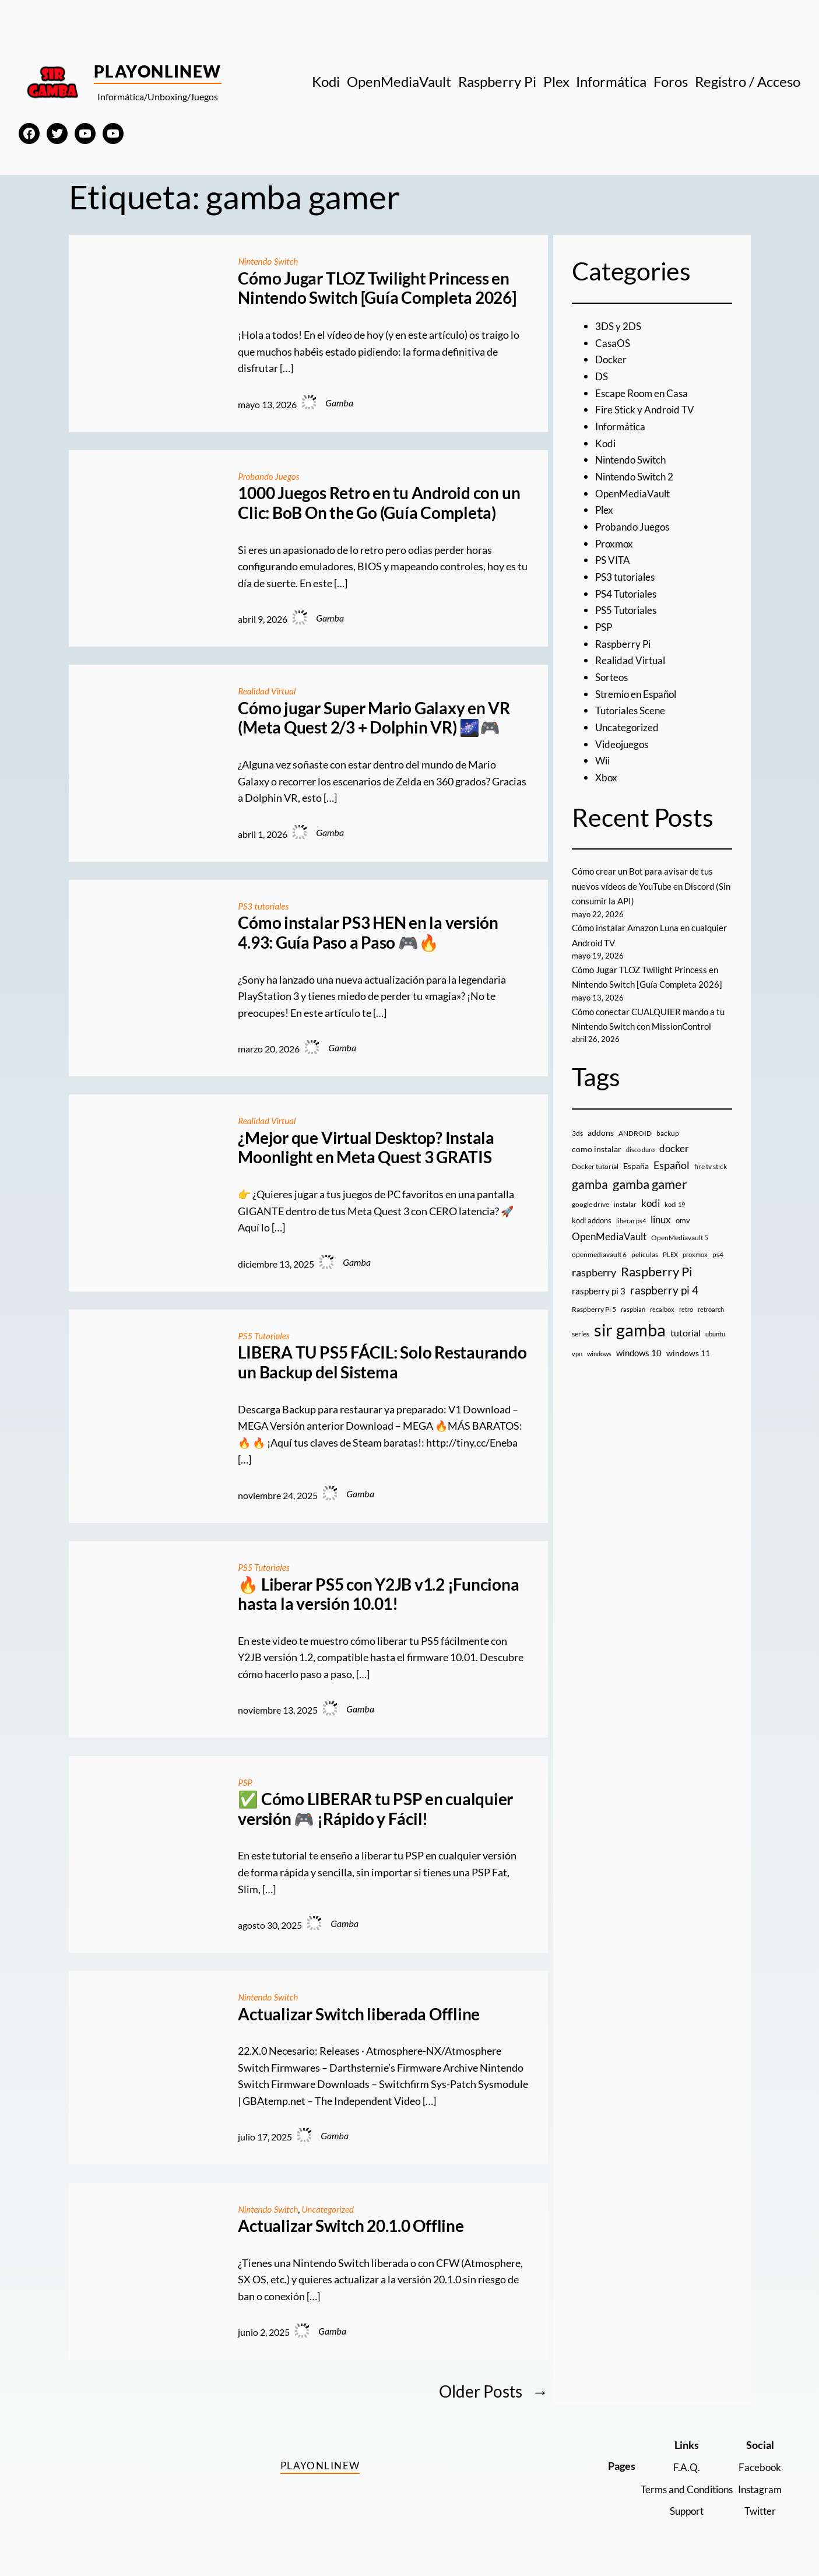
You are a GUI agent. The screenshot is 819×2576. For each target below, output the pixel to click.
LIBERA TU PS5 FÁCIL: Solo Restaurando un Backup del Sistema (382, 1362)
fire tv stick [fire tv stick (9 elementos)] (710, 1166)
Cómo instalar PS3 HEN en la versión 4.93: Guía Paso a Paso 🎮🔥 (368, 932)
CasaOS (613, 342)
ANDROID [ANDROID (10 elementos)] (635, 1133)
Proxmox (615, 543)
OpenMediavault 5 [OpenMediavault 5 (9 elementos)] (679, 1237)
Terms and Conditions (680, 2489)
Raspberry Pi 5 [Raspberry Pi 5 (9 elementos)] (594, 1309)
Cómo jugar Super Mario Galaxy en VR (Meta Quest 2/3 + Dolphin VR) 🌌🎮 (374, 718)
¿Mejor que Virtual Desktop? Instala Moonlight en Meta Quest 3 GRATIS (366, 1147)
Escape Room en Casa (644, 393)
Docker (611, 359)
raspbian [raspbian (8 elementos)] (633, 1309)
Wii (603, 760)
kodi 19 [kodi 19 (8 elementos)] (675, 1204)
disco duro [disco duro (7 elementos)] (640, 1149)
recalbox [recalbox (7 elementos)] (662, 1309)
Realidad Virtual (268, 690)
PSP (245, 1782)
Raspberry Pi (624, 643)
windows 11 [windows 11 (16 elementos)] (688, 1353)
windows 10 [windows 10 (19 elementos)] (639, 1352)
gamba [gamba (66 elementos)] (590, 1184)
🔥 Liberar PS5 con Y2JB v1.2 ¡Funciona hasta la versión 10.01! (378, 1594)
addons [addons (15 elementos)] (601, 1133)
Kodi (606, 443)
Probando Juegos (270, 476)
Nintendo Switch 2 (637, 476)
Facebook (759, 2467)
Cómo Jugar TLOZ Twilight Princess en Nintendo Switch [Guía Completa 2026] (377, 288)
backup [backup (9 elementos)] (667, 1133)
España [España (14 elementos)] (636, 1166)
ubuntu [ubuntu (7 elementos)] (715, 1334)
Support (680, 2510)
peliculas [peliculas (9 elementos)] (644, 1254)
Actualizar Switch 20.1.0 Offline (350, 2225)
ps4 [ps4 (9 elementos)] (717, 1254)
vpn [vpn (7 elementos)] (577, 1353)
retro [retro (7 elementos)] (686, 1309)
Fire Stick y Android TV (647, 409)
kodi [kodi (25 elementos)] (650, 1203)
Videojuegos (623, 744)
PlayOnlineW (158, 71)
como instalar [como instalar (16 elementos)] (596, 1149)
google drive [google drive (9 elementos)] (590, 1204)
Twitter (758, 2510)
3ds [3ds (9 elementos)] (577, 1133)
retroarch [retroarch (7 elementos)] (711, 1309)
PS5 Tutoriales (265, 1335)
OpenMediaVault (634, 493)
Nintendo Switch (269, 260)
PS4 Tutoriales (628, 593)
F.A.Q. (680, 2467)
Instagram (758, 2489)
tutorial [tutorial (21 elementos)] (685, 1333)
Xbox (606, 777)
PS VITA (613, 559)
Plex (604, 509)
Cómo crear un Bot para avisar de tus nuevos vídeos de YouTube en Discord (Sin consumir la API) (647, 885)
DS (602, 376)
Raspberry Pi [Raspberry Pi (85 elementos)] (657, 1271)
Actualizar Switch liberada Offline (359, 2014)
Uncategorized (333, 2208)
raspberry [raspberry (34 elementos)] (594, 1272)
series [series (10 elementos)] (580, 1333)
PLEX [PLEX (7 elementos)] (670, 1254)
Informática (622, 426)
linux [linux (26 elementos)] (661, 1219)
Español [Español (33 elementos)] (671, 1165)
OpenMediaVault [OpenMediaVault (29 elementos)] (609, 1236)
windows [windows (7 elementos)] (599, 1353)
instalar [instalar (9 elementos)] (625, 1204)
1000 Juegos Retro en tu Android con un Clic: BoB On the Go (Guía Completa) (379, 502)
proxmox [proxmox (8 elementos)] (695, 1254)
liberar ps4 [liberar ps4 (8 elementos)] (631, 1220)
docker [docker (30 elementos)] (674, 1148)
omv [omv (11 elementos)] (683, 1220)
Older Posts (493, 2391)
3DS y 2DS (619, 326)
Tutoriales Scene (632, 710)
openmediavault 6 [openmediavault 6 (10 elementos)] (599, 1254)
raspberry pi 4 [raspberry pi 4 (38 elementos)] (664, 1290)
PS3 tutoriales (264, 905)
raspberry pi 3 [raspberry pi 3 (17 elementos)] (598, 1291)
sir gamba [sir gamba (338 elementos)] (630, 1329)
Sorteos (613, 677)
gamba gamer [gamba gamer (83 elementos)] (650, 1184)
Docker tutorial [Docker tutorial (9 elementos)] (595, 1166)
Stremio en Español (639, 693)
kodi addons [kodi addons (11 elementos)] (591, 1220)
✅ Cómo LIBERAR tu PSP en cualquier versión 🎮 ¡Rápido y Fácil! (375, 1809)
